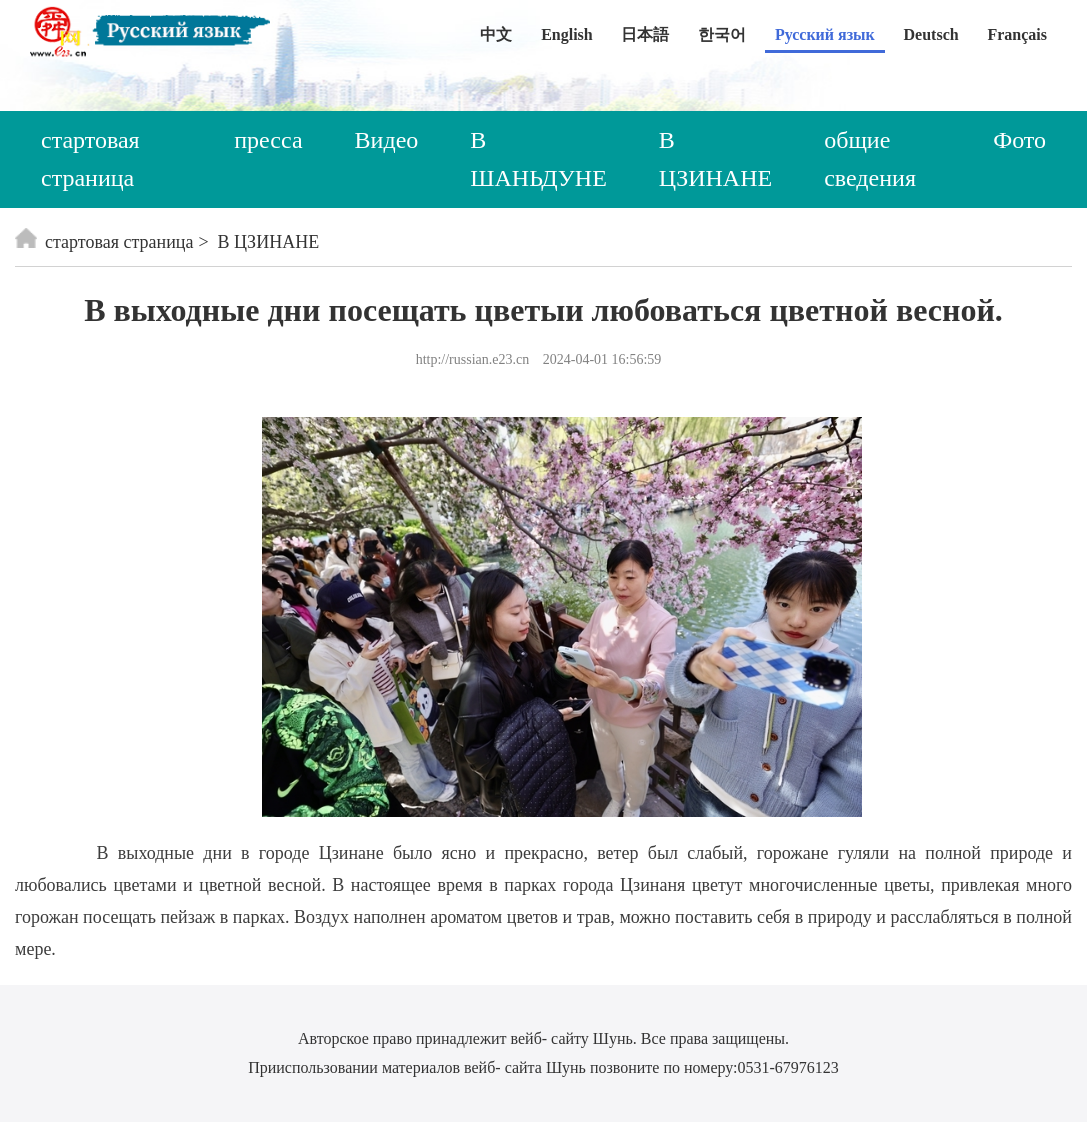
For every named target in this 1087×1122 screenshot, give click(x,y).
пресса (268, 140)
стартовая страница (90, 159)
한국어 (722, 34)
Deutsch (931, 34)
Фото (1019, 140)
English (567, 34)
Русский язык (825, 34)
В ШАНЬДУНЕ (538, 159)
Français (1017, 34)
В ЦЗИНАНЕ (715, 159)
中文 (496, 34)
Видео (387, 140)
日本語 (645, 34)
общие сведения (870, 159)
